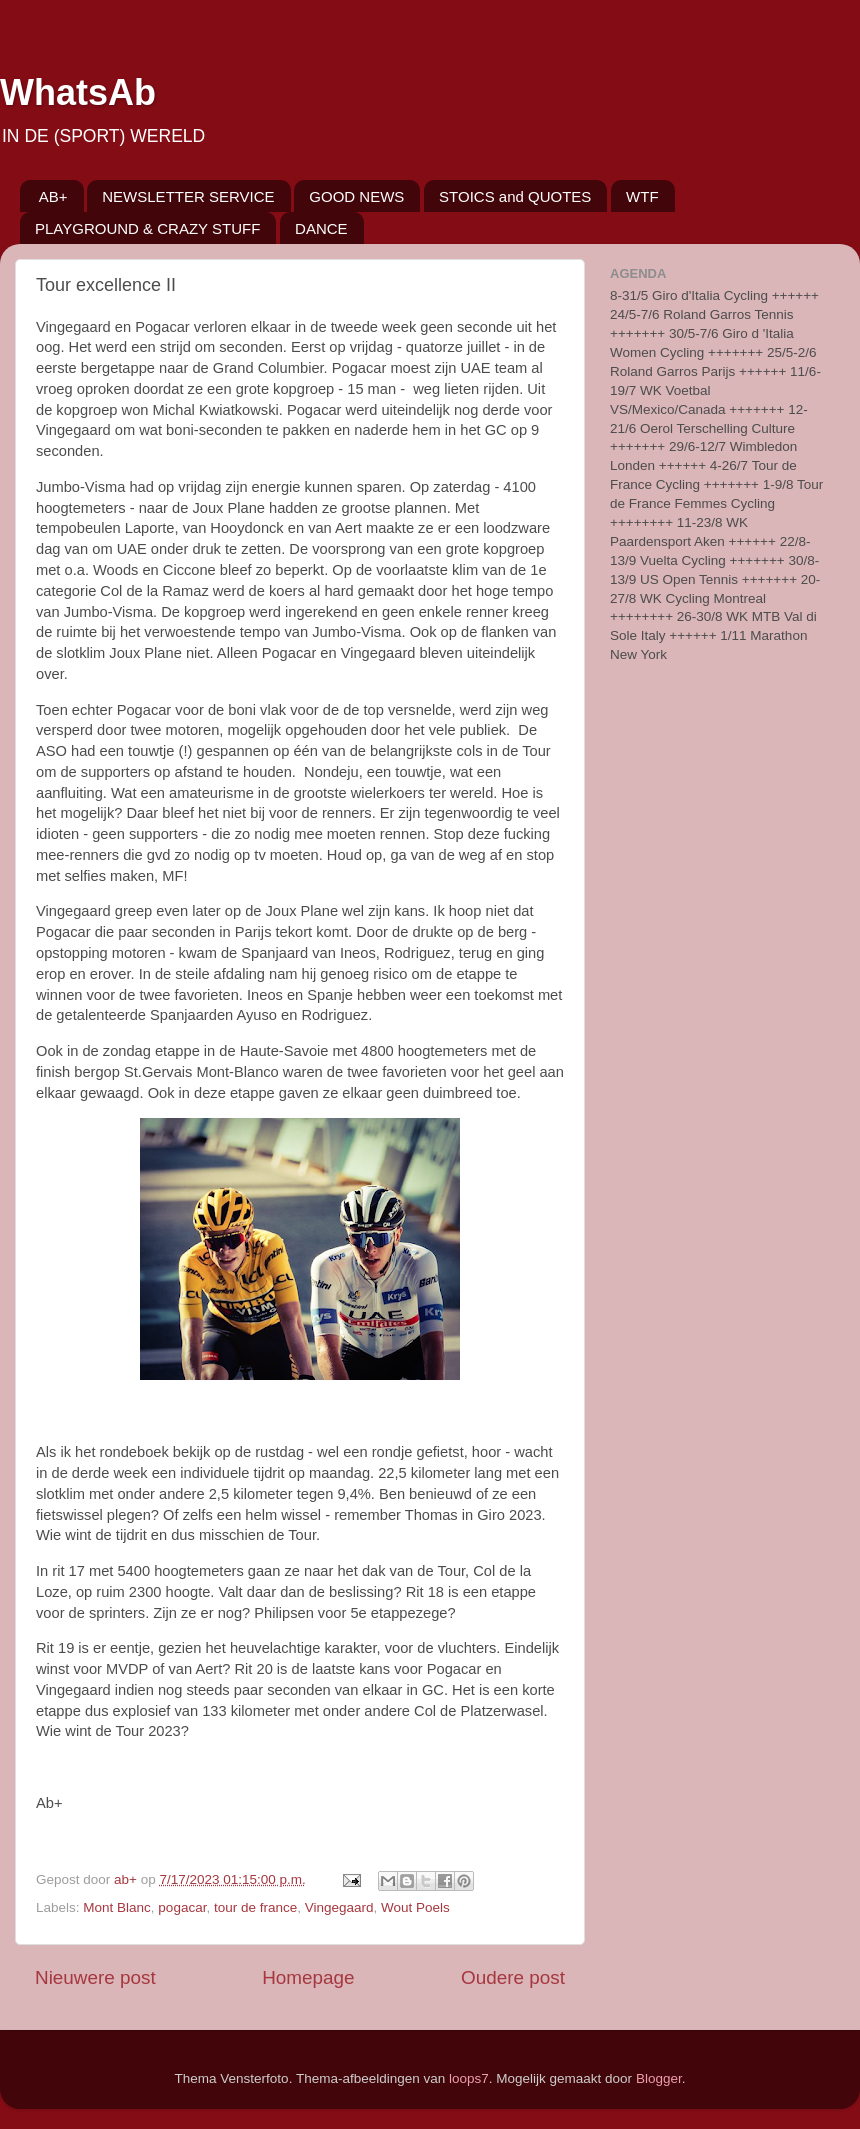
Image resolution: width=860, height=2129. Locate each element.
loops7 (469, 2078)
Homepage (308, 1977)
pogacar (182, 1907)
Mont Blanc (117, 1907)
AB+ (53, 196)
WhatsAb (78, 92)
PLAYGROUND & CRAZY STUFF (147, 228)
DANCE (321, 228)
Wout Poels (415, 1907)
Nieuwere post (95, 1977)
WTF (642, 196)
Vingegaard (339, 1907)
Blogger (659, 2078)
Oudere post (513, 1977)
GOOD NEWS (356, 196)
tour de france (255, 1907)
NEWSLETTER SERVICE (188, 196)
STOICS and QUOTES (515, 196)
